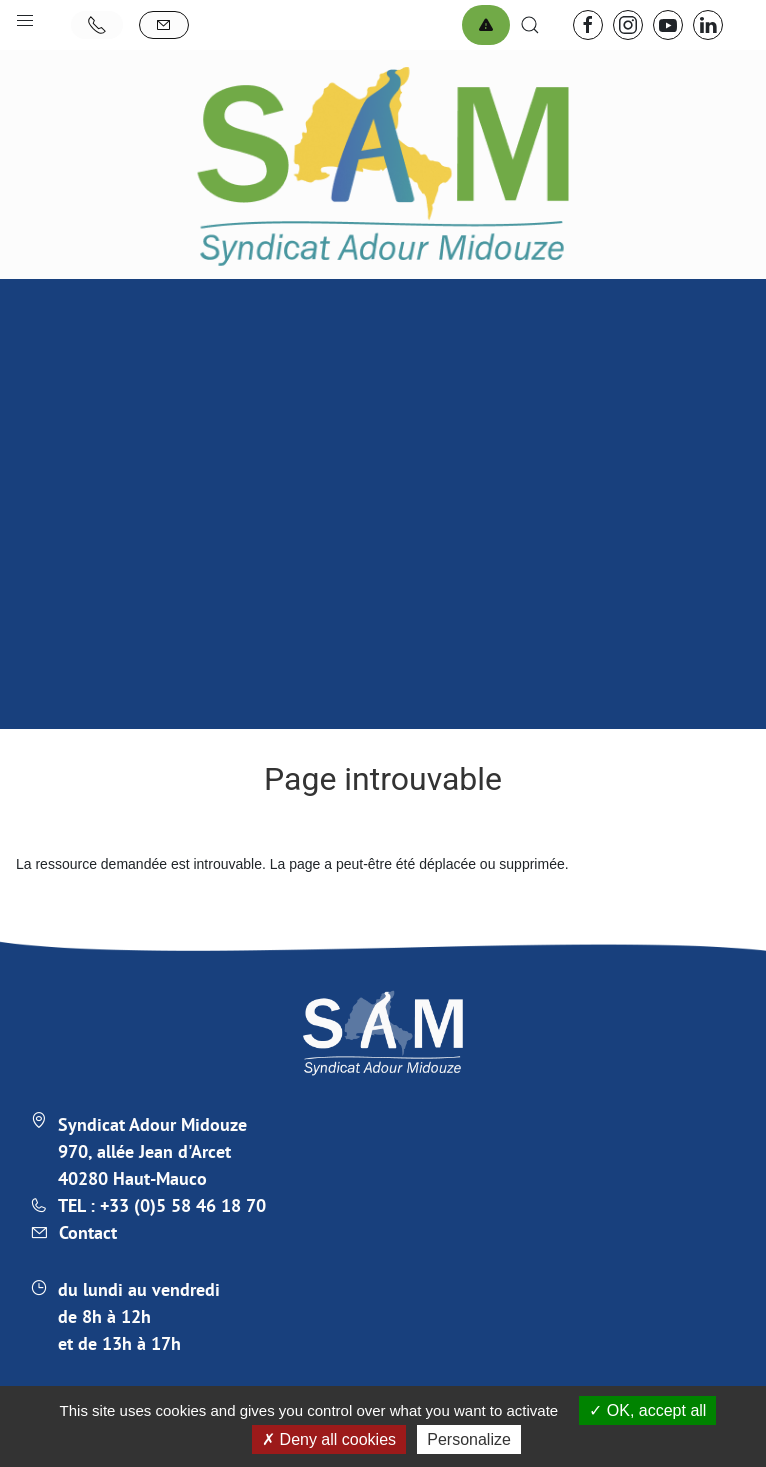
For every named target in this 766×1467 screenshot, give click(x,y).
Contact (88, 1232)
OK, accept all (647, 1410)
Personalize (469, 1439)
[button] (25, 16)
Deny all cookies (329, 1439)
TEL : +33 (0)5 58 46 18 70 (162, 1205)
